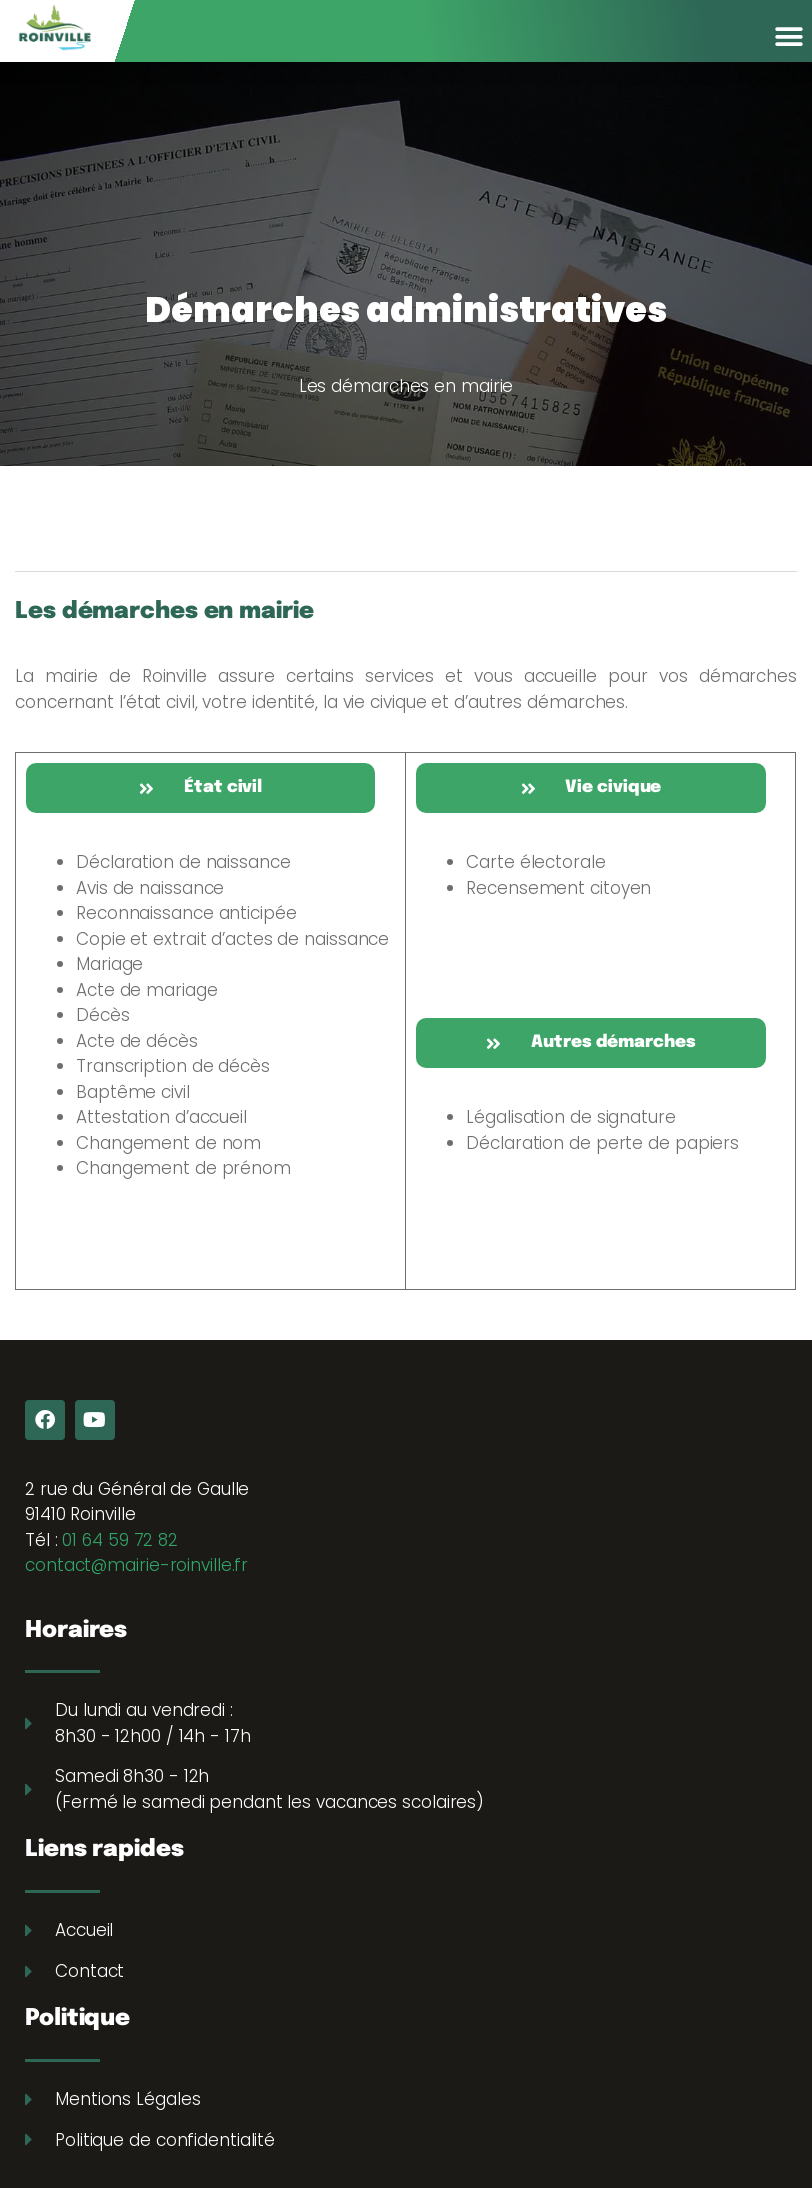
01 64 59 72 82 (120, 1540)
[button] (789, 36)
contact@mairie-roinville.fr (136, 1565)
